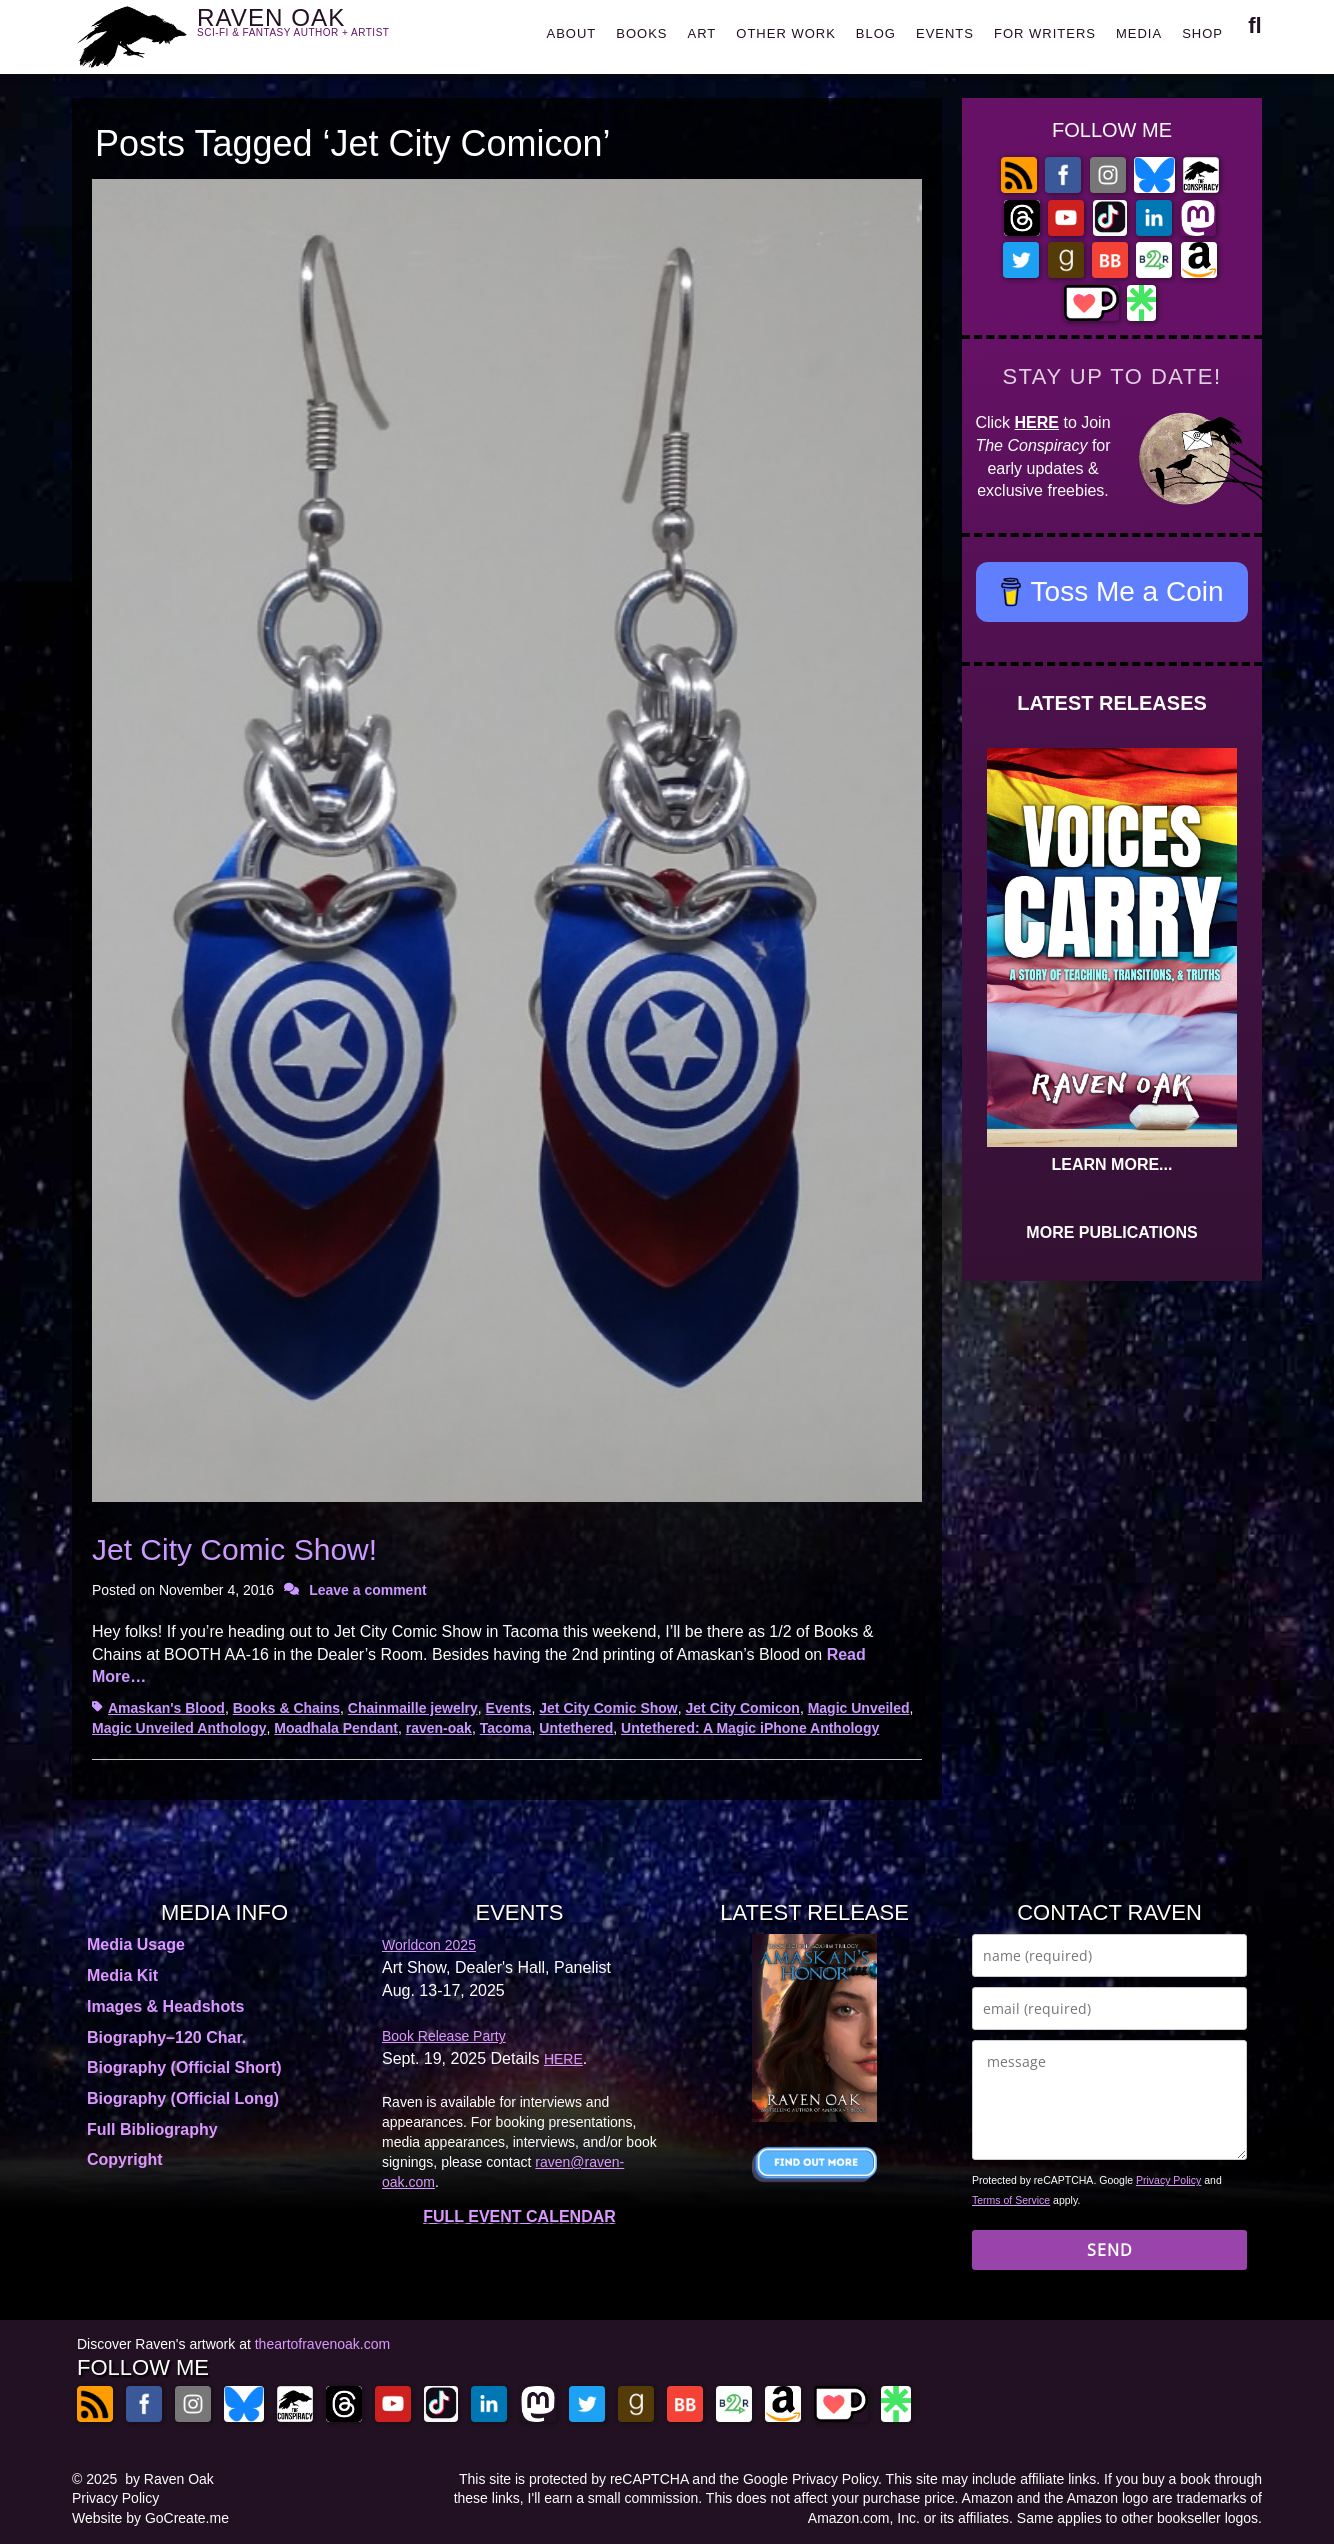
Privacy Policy (1168, 2180)
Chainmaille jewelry (413, 1708)
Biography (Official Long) (183, 2098)
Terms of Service (1011, 2200)
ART (702, 33)
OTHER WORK (786, 33)
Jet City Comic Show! (234, 1549)
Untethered (576, 1728)
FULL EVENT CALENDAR (519, 2216)
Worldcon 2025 (429, 1945)
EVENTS (945, 33)
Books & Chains (286, 1708)
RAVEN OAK (322, 31)
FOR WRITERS (1045, 33)
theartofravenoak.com (322, 2344)
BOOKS (641, 33)
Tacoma (506, 1728)
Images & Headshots (165, 2006)
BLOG (876, 33)
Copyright (125, 2159)
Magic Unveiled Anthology (179, 1728)
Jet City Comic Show (608, 1708)
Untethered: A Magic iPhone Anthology (750, 1728)
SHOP (1202, 33)
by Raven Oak (169, 2479)
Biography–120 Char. (166, 2037)
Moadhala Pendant (336, 1728)
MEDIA (1139, 33)
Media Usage (136, 1944)
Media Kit (122, 1975)
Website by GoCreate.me (150, 2518)
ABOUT (571, 33)
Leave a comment (368, 1590)
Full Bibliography (152, 2129)
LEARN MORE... (1112, 1164)
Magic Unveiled (859, 1708)
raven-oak (439, 1728)
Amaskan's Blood (166, 1708)
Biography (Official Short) (184, 2067)
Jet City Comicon (743, 1708)
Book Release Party (444, 2036)
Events (509, 1708)
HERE (1037, 422)
